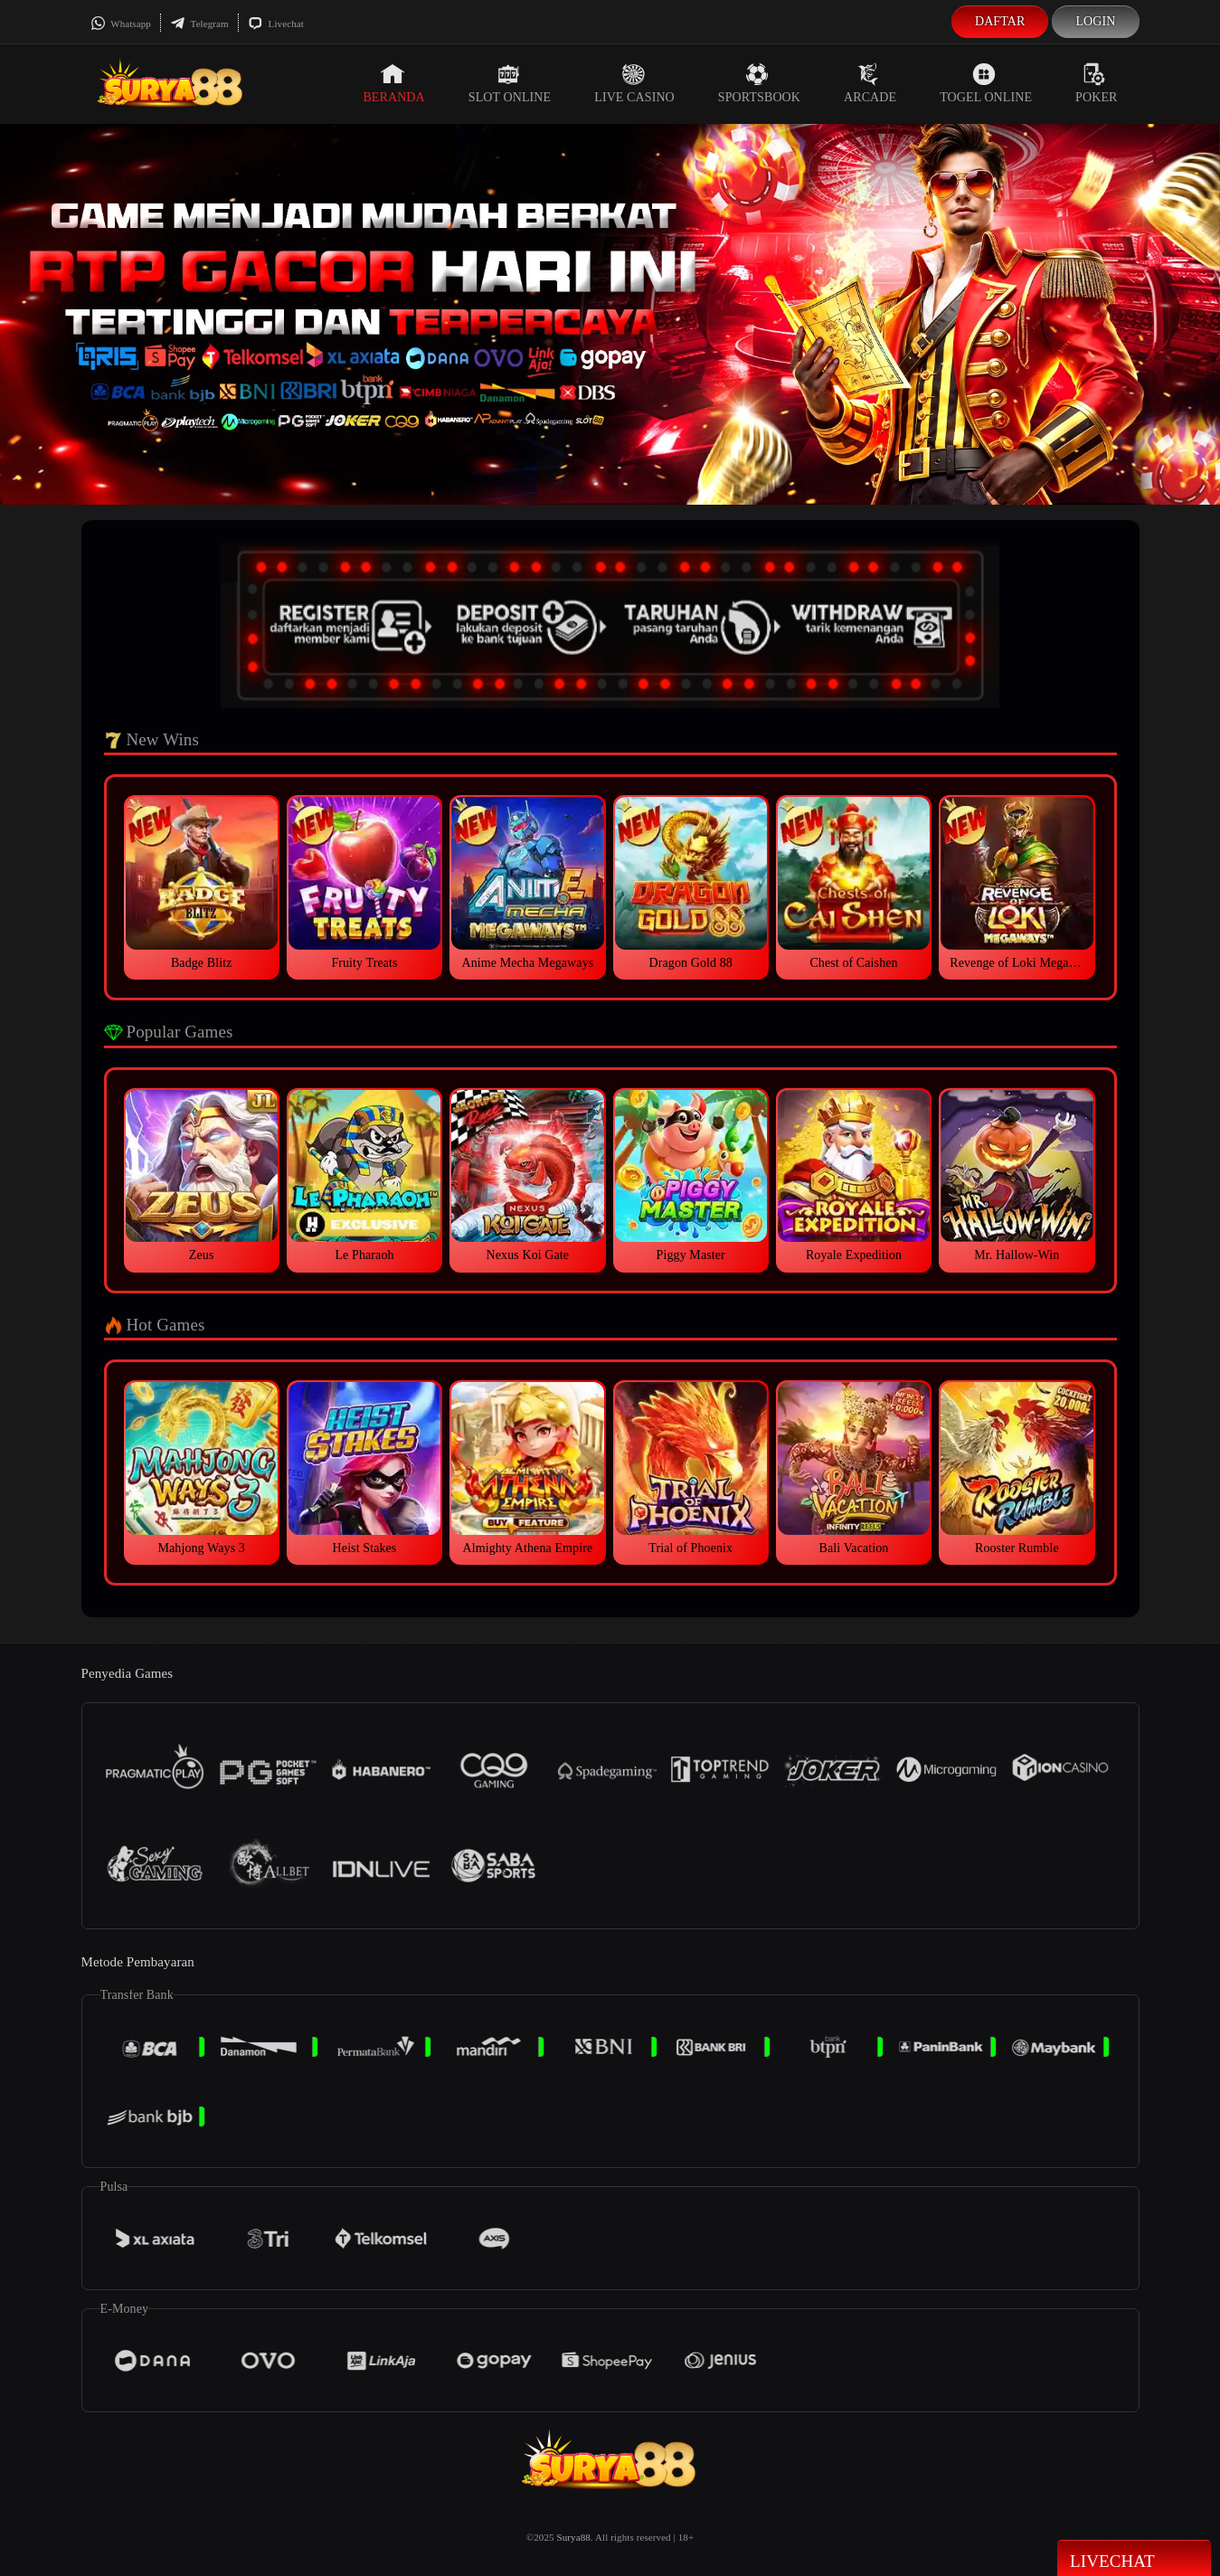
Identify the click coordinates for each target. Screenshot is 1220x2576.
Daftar (1000, 21)
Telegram (199, 23)
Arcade (870, 83)
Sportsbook (759, 83)
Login (1095, 21)
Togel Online (986, 83)
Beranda (393, 83)
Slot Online (509, 83)
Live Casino (634, 83)
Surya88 (573, 2537)
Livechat (276, 23)
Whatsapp (120, 23)
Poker (1096, 83)
